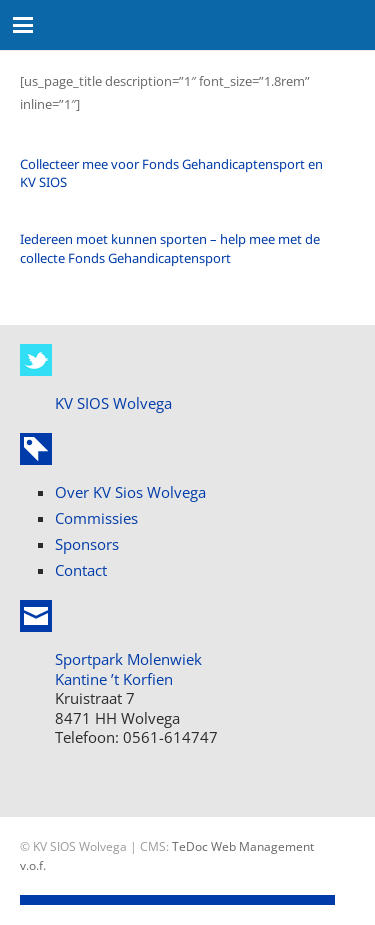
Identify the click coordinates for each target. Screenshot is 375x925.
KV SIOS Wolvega (113, 403)
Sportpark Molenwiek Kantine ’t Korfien (128, 669)
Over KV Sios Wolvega (130, 492)
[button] (23, 25)
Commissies (96, 518)
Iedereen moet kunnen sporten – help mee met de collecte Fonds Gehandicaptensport (170, 248)
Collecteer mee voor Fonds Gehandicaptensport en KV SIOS (171, 173)
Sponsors (87, 544)
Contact (81, 570)
